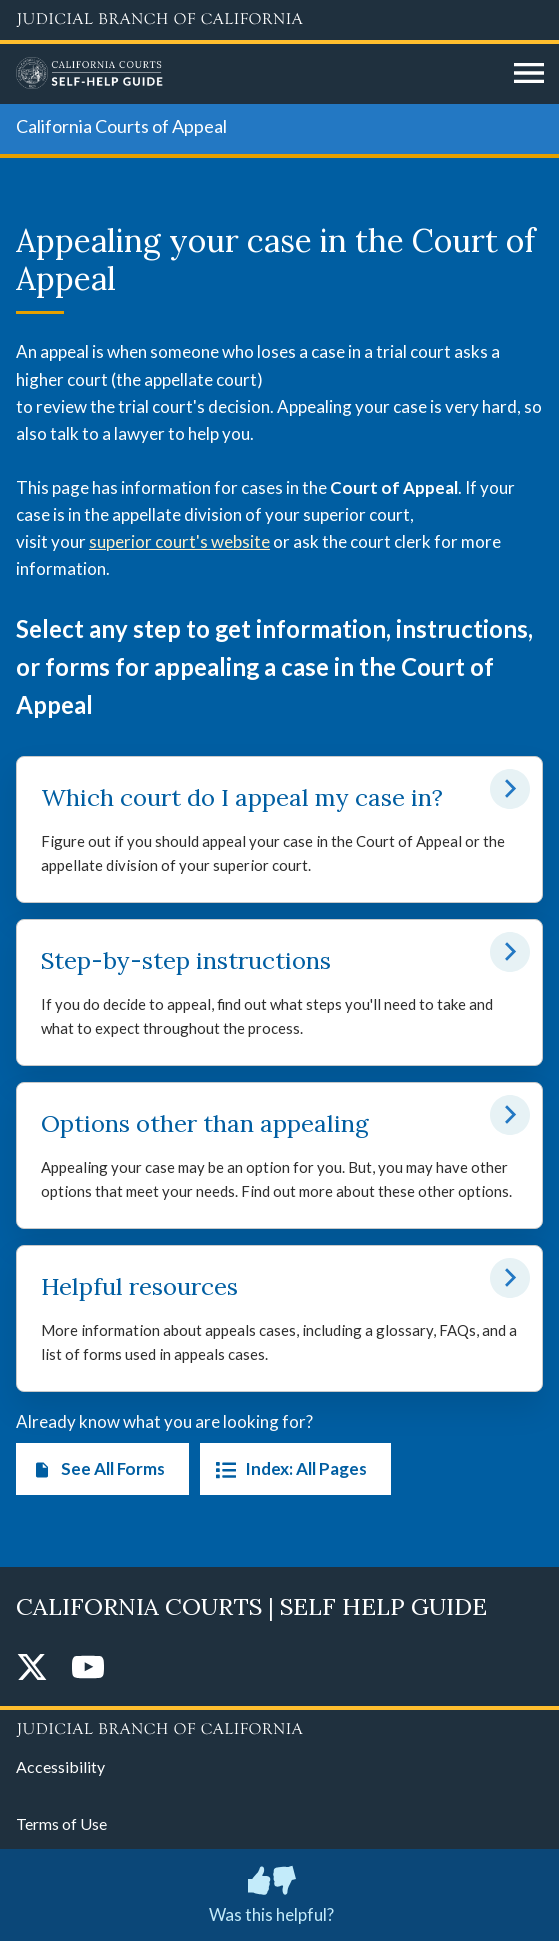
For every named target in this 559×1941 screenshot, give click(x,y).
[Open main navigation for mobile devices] (529, 74)
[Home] (257, 74)
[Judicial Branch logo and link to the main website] (279, 20)
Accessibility (60, 1766)
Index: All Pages (287, 1469)
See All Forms (94, 1469)
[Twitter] (32, 1668)
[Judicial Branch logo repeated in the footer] (279, 1726)
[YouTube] (88, 1668)
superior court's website (179, 541)
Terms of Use (61, 1823)
